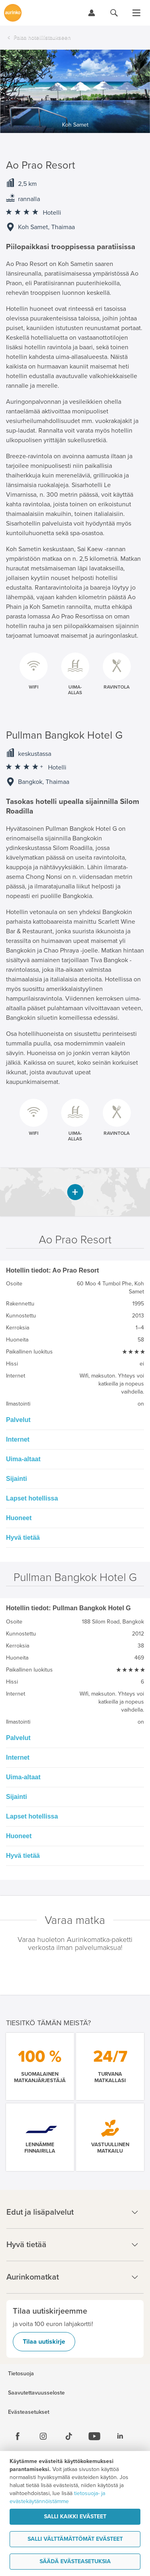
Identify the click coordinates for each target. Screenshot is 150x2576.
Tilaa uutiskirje (44, 2342)
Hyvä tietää (23, 1537)
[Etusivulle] (13, 13)
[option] (75, 91)
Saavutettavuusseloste (36, 2393)
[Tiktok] (69, 2436)
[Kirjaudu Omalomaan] (91, 12)
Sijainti (16, 1478)
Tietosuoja (21, 2374)
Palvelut (18, 1419)
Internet (18, 1439)
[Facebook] (17, 2436)
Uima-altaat (23, 1459)
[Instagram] (43, 2436)
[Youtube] (94, 2436)
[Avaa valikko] (136, 12)
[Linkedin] (120, 2436)
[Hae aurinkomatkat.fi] (114, 12)
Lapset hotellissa (32, 1498)
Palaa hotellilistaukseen (42, 37)
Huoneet (19, 1518)
